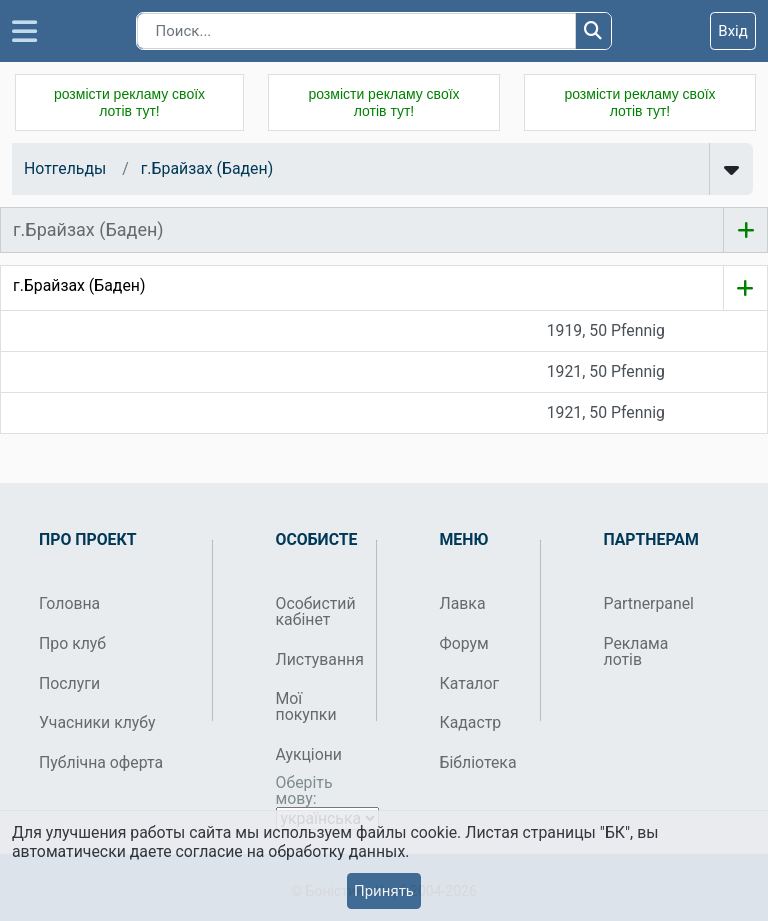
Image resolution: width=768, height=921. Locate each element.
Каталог (470, 683)
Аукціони (309, 754)
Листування (318, 659)
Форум (464, 643)
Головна (69, 603)
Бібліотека (478, 762)
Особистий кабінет (316, 611)
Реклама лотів (636, 651)
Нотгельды (65, 168)
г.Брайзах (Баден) (207, 168)
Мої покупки (306, 706)
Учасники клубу (97, 722)
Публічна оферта (101, 762)
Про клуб (72, 643)
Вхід (733, 31)
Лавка (463, 603)
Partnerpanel (646, 603)
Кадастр (471, 722)
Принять (384, 891)
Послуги (69, 683)
